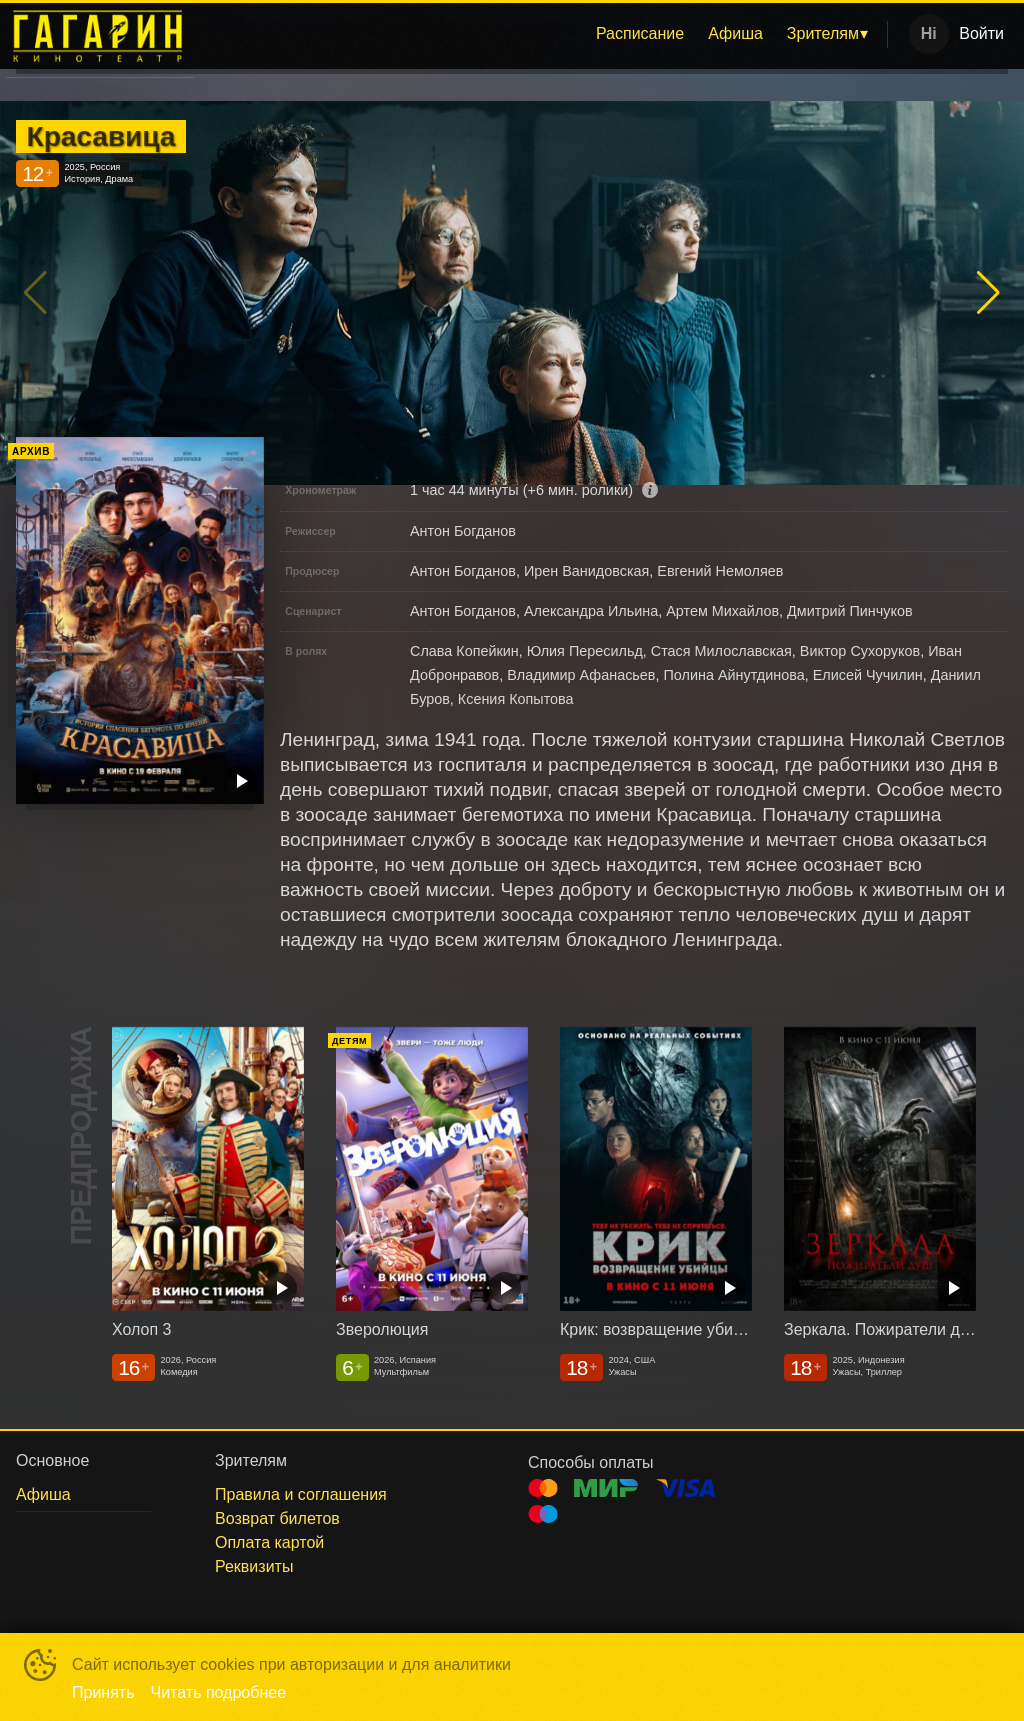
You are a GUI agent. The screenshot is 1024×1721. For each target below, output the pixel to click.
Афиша (735, 33)
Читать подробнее (219, 1692)
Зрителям (823, 33)
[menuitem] (640, 34)
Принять (103, 1692)
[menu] (544, 34)
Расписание (640, 33)
